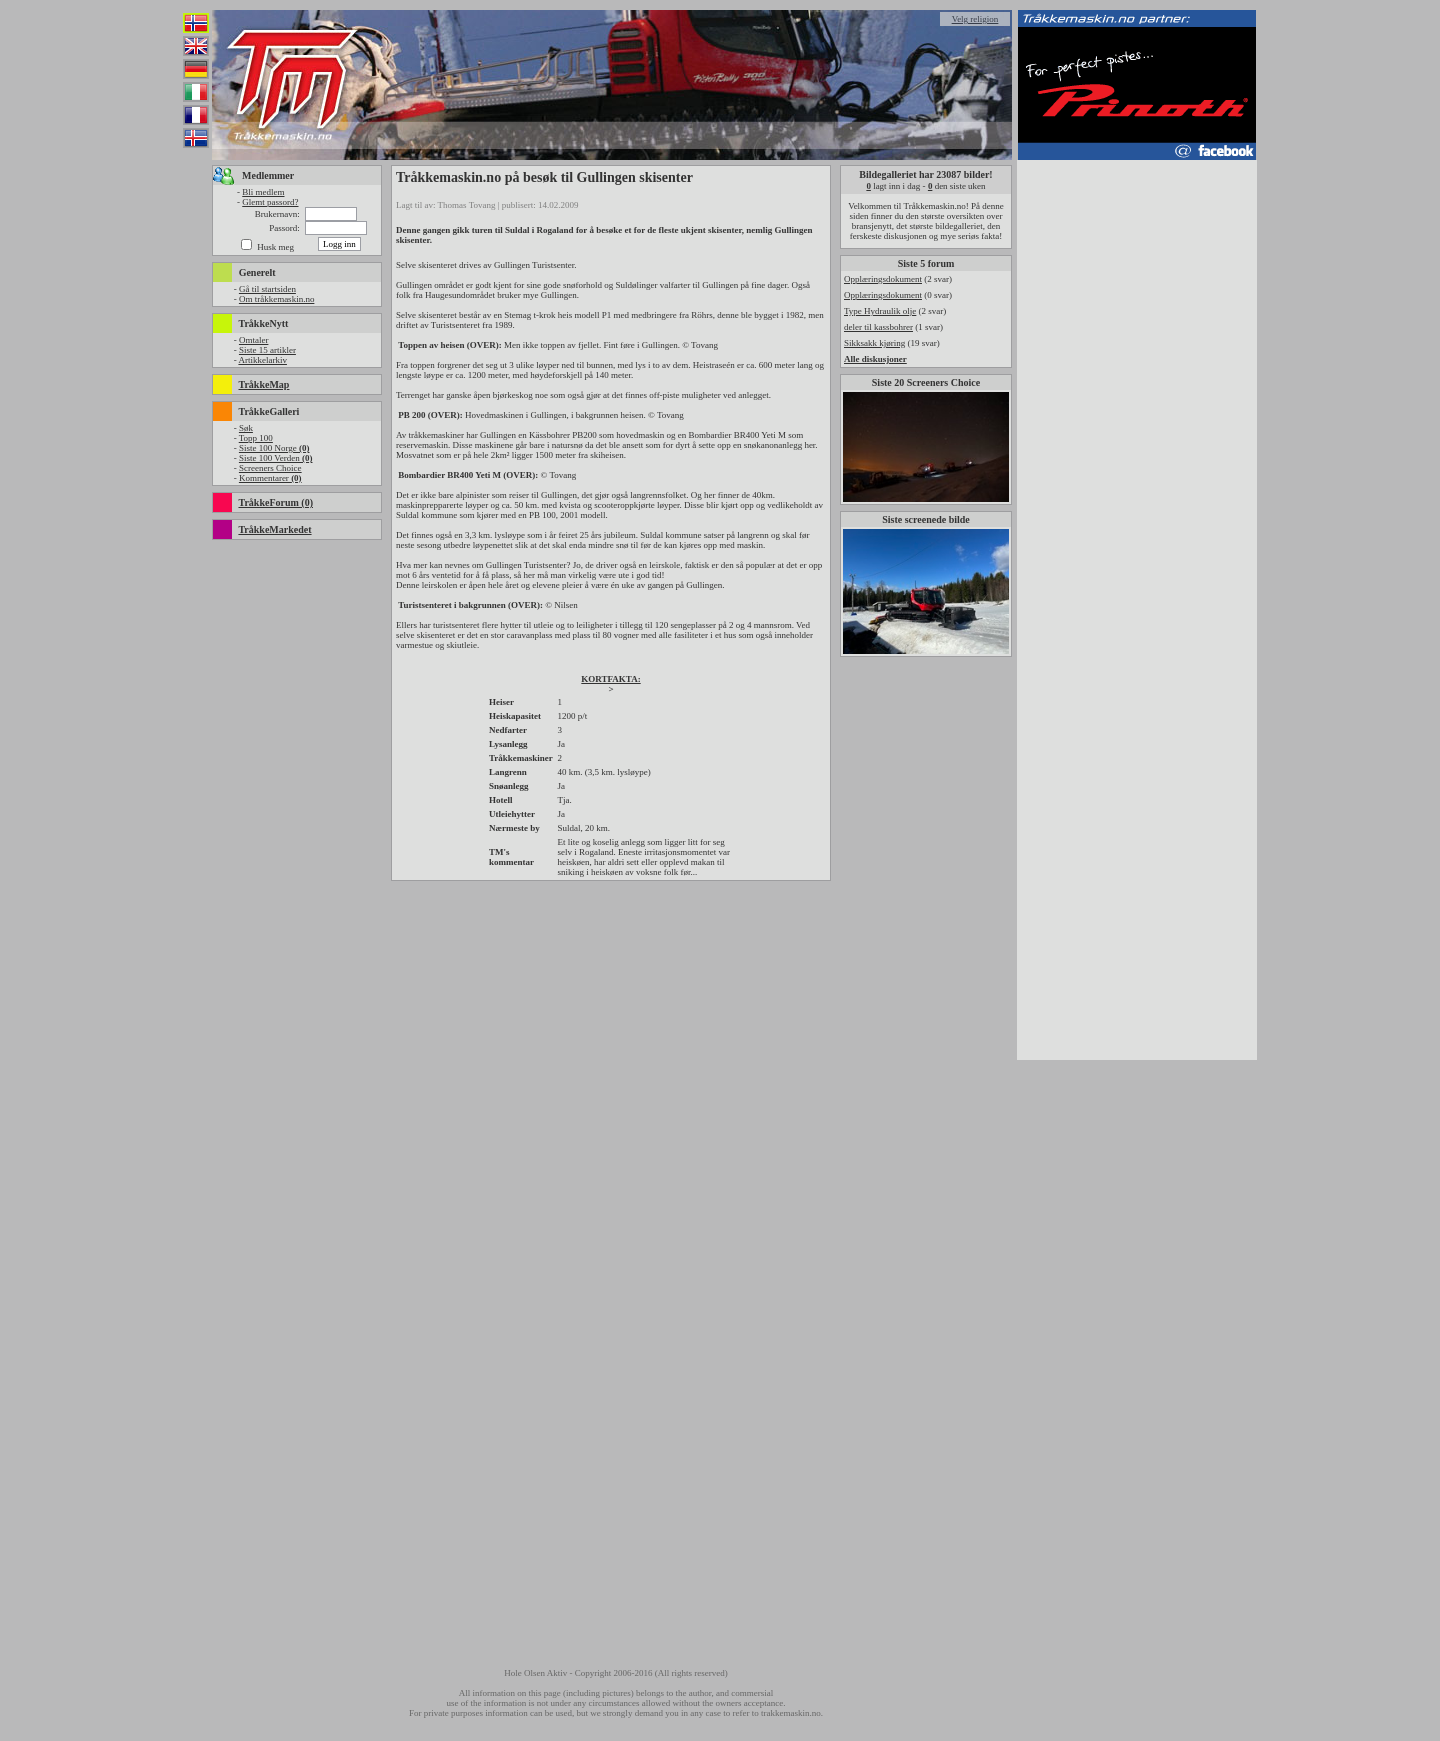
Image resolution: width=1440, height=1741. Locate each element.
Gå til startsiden (267, 289)
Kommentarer (270, 478)
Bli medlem (263, 192)
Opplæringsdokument (883, 279)
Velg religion (975, 19)
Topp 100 (256, 438)
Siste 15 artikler (267, 350)
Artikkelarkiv (262, 360)
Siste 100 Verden (276, 458)
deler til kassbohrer (878, 327)
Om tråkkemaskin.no (277, 299)
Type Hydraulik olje (880, 311)
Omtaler (254, 340)
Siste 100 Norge (274, 448)
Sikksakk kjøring (874, 343)
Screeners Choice (270, 468)
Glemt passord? (270, 202)
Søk (246, 428)
